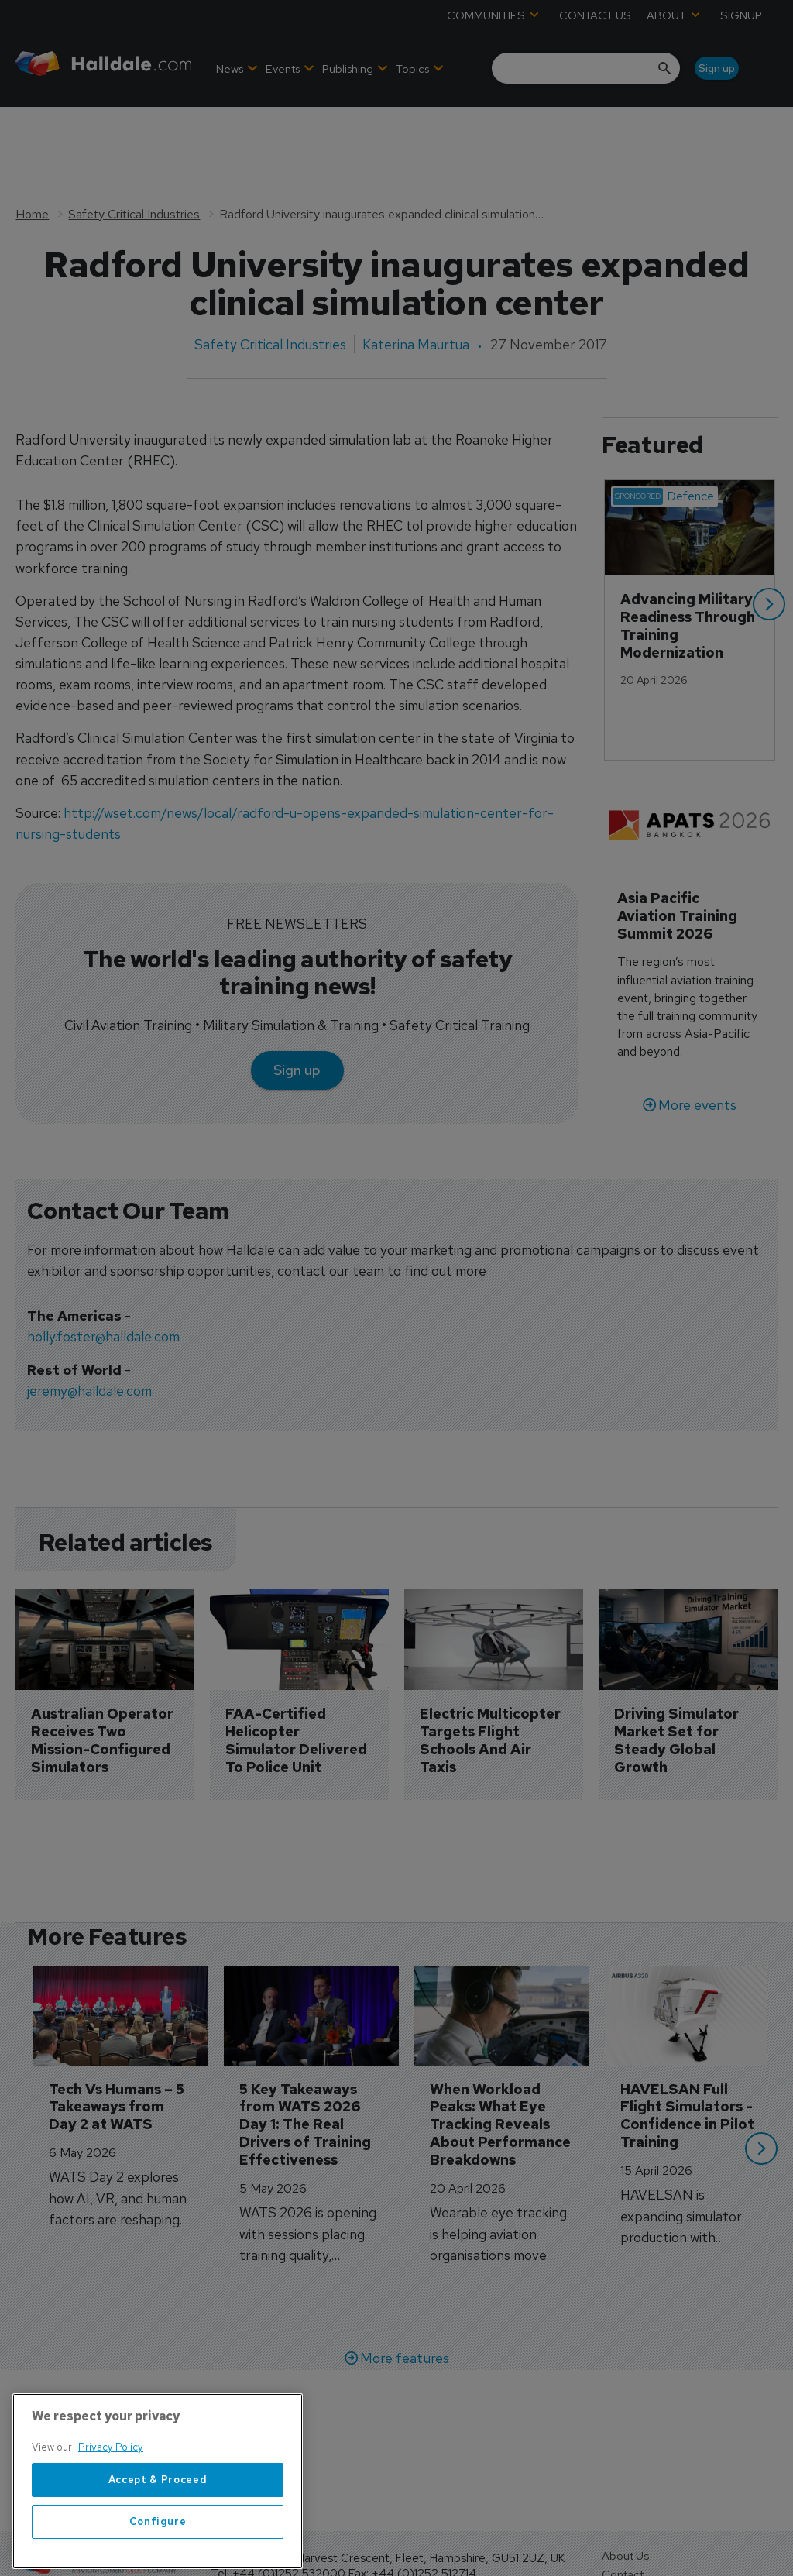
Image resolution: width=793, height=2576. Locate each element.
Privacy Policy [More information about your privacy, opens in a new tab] (110, 2492)
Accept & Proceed (158, 2524)
